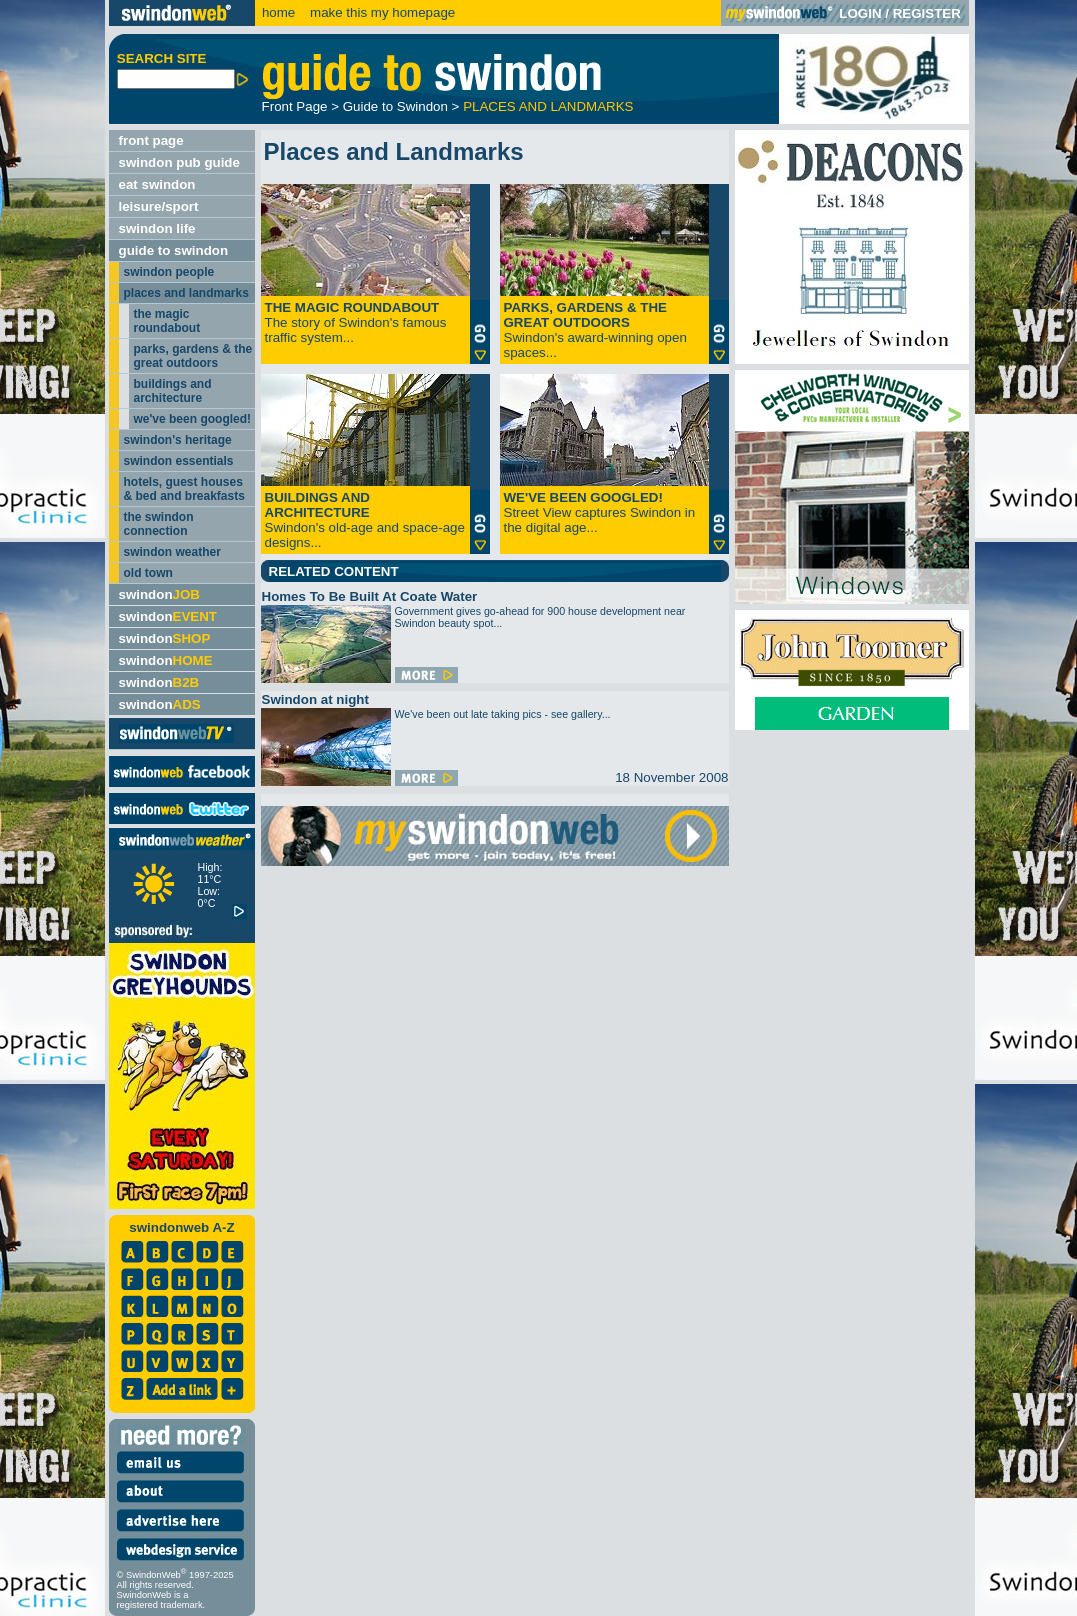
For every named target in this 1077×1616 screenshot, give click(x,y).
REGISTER (927, 13)
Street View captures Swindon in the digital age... (600, 512)
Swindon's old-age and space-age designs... (365, 520)
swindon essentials (179, 461)
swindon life (157, 228)
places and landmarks (186, 293)
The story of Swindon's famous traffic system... (356, 322)
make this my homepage (380, 12)
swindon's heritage (178, 440)
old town (148, 573)
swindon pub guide (179, 162)
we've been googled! (193, 419)
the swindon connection (159, 524)
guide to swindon (174, 250)
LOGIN (860, 13)
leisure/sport (159, 206)
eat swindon (157, 184)
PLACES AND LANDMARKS (548, 106)
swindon (159, 594)
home (278, 12)
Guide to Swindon (395, 106)
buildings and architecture (173, 391)
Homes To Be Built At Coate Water (370, 596)
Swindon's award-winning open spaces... (595, 330)
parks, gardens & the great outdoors (193, 356)
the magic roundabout (167, 321)
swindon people (169, 272)
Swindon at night (315, 699)
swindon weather (172, 552)
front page (151, 140)
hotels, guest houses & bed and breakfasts (184, 489)
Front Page (295, 106)
